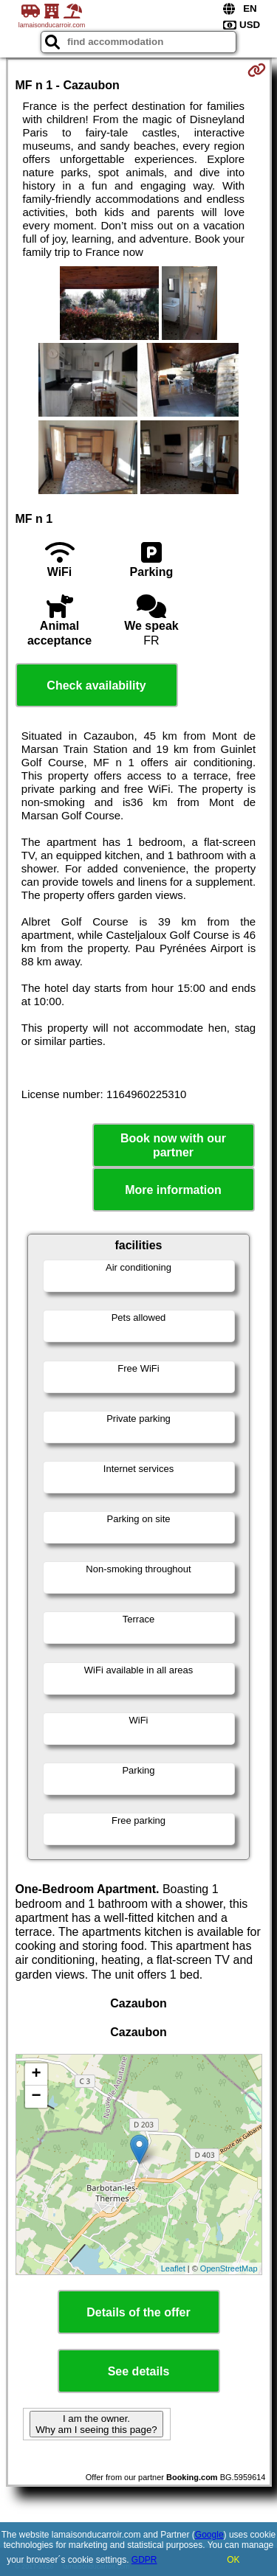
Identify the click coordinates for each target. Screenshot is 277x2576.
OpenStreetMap (229, 2268)
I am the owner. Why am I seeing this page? (96, 2424)
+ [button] (36, 2074)
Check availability (96, 685)
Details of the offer (138, 2312)
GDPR (144, 2560)
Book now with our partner (173, 1145)
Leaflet (173, 2268)
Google (209, 2535)
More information (173, 1190)
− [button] (36, 2097)
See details (139, 2371)
